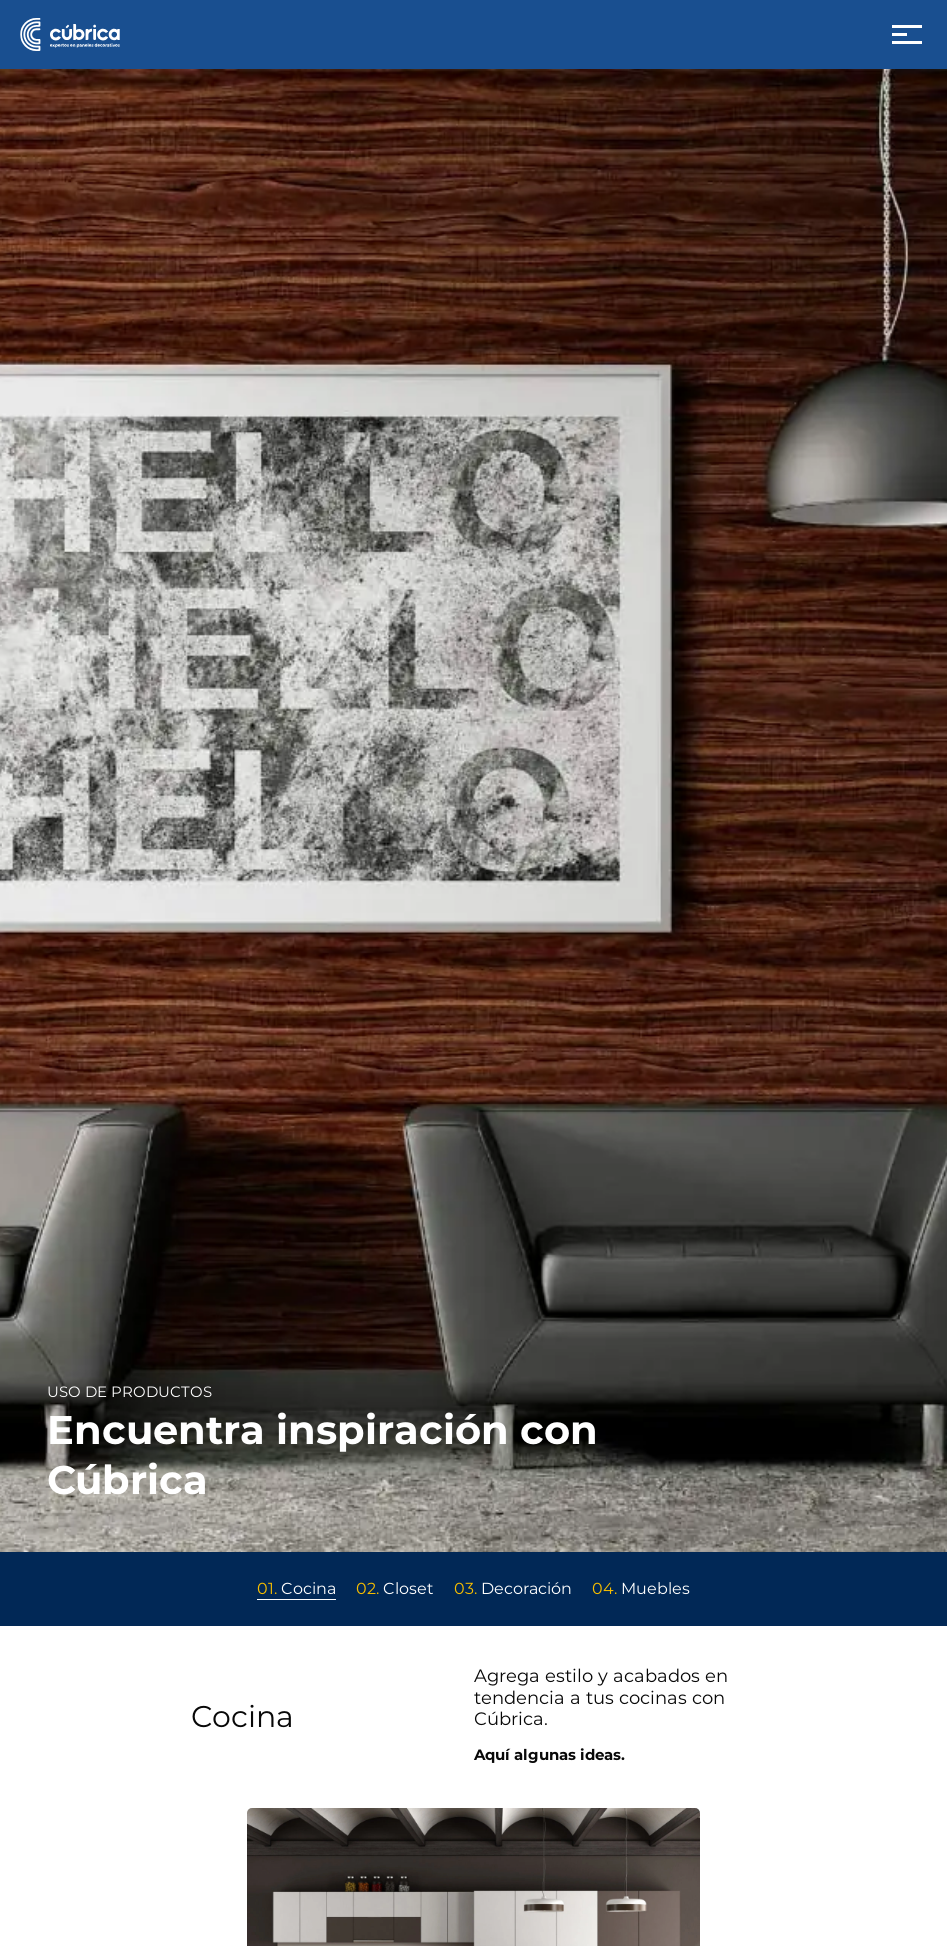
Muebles (641, 1588)
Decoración (513, 1588)
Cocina (296, 1588)
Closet (395, 1588)
